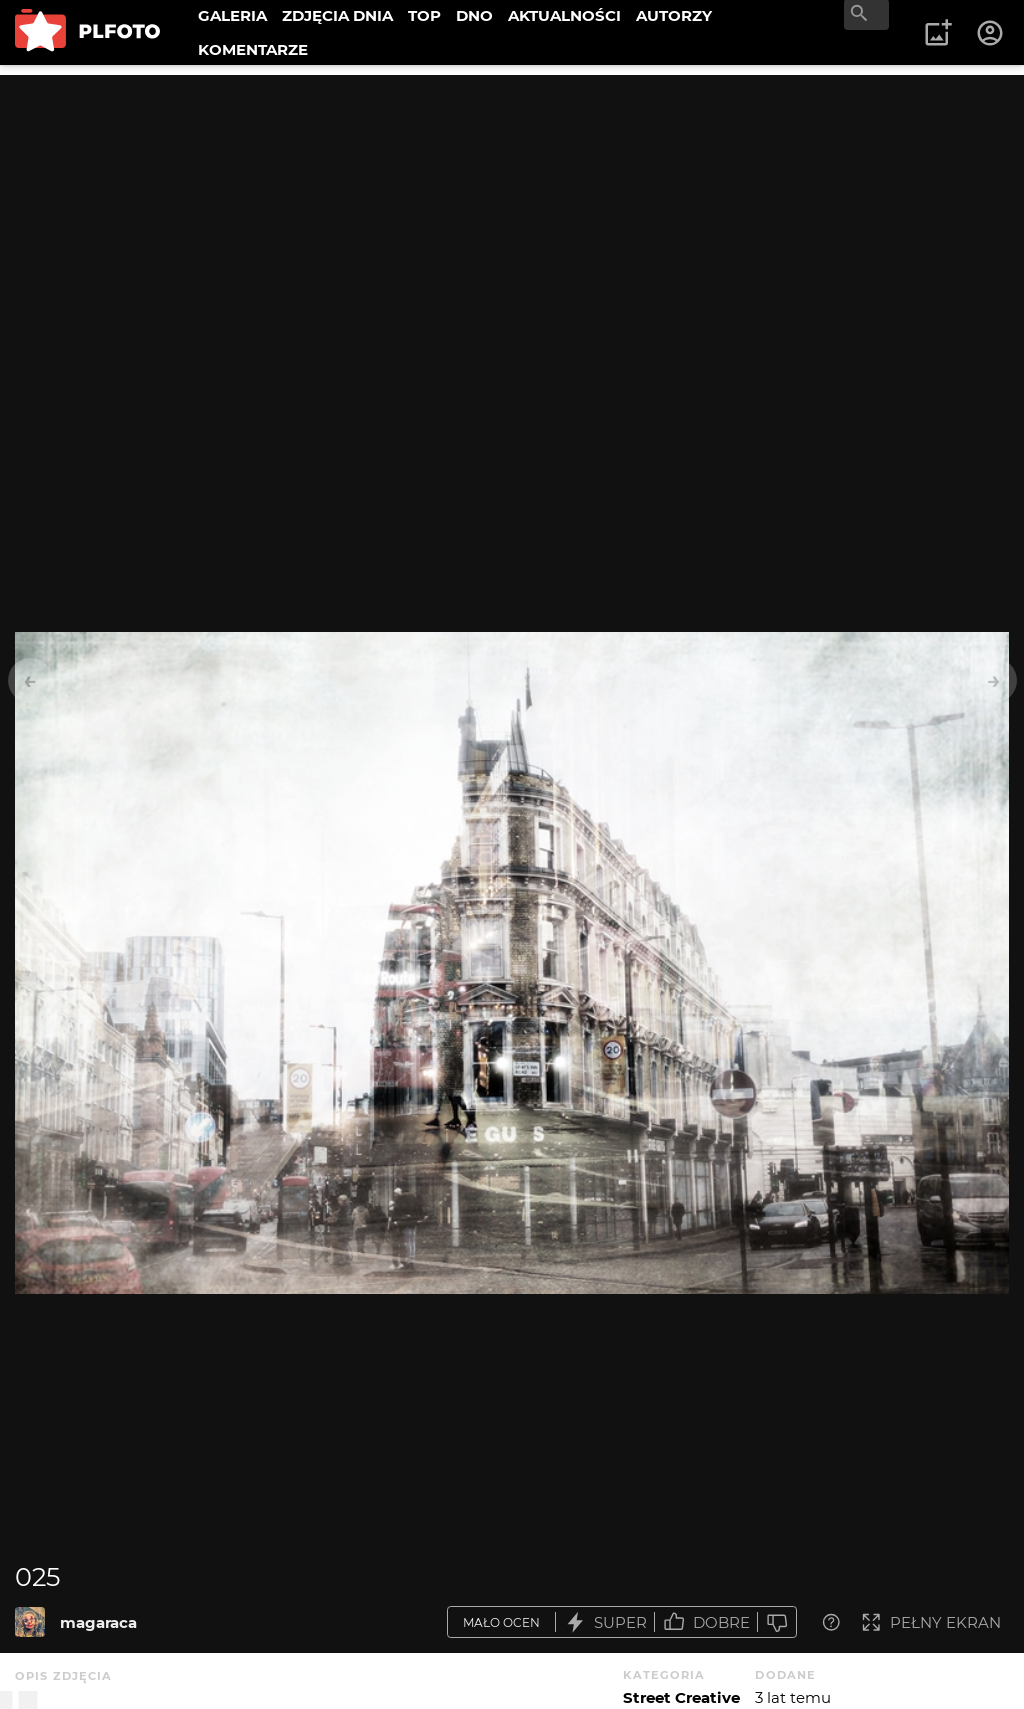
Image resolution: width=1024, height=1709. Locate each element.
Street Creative (681, 1697)
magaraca (98, 1622)
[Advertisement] (512, 215)
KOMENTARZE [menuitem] (253, 49)
